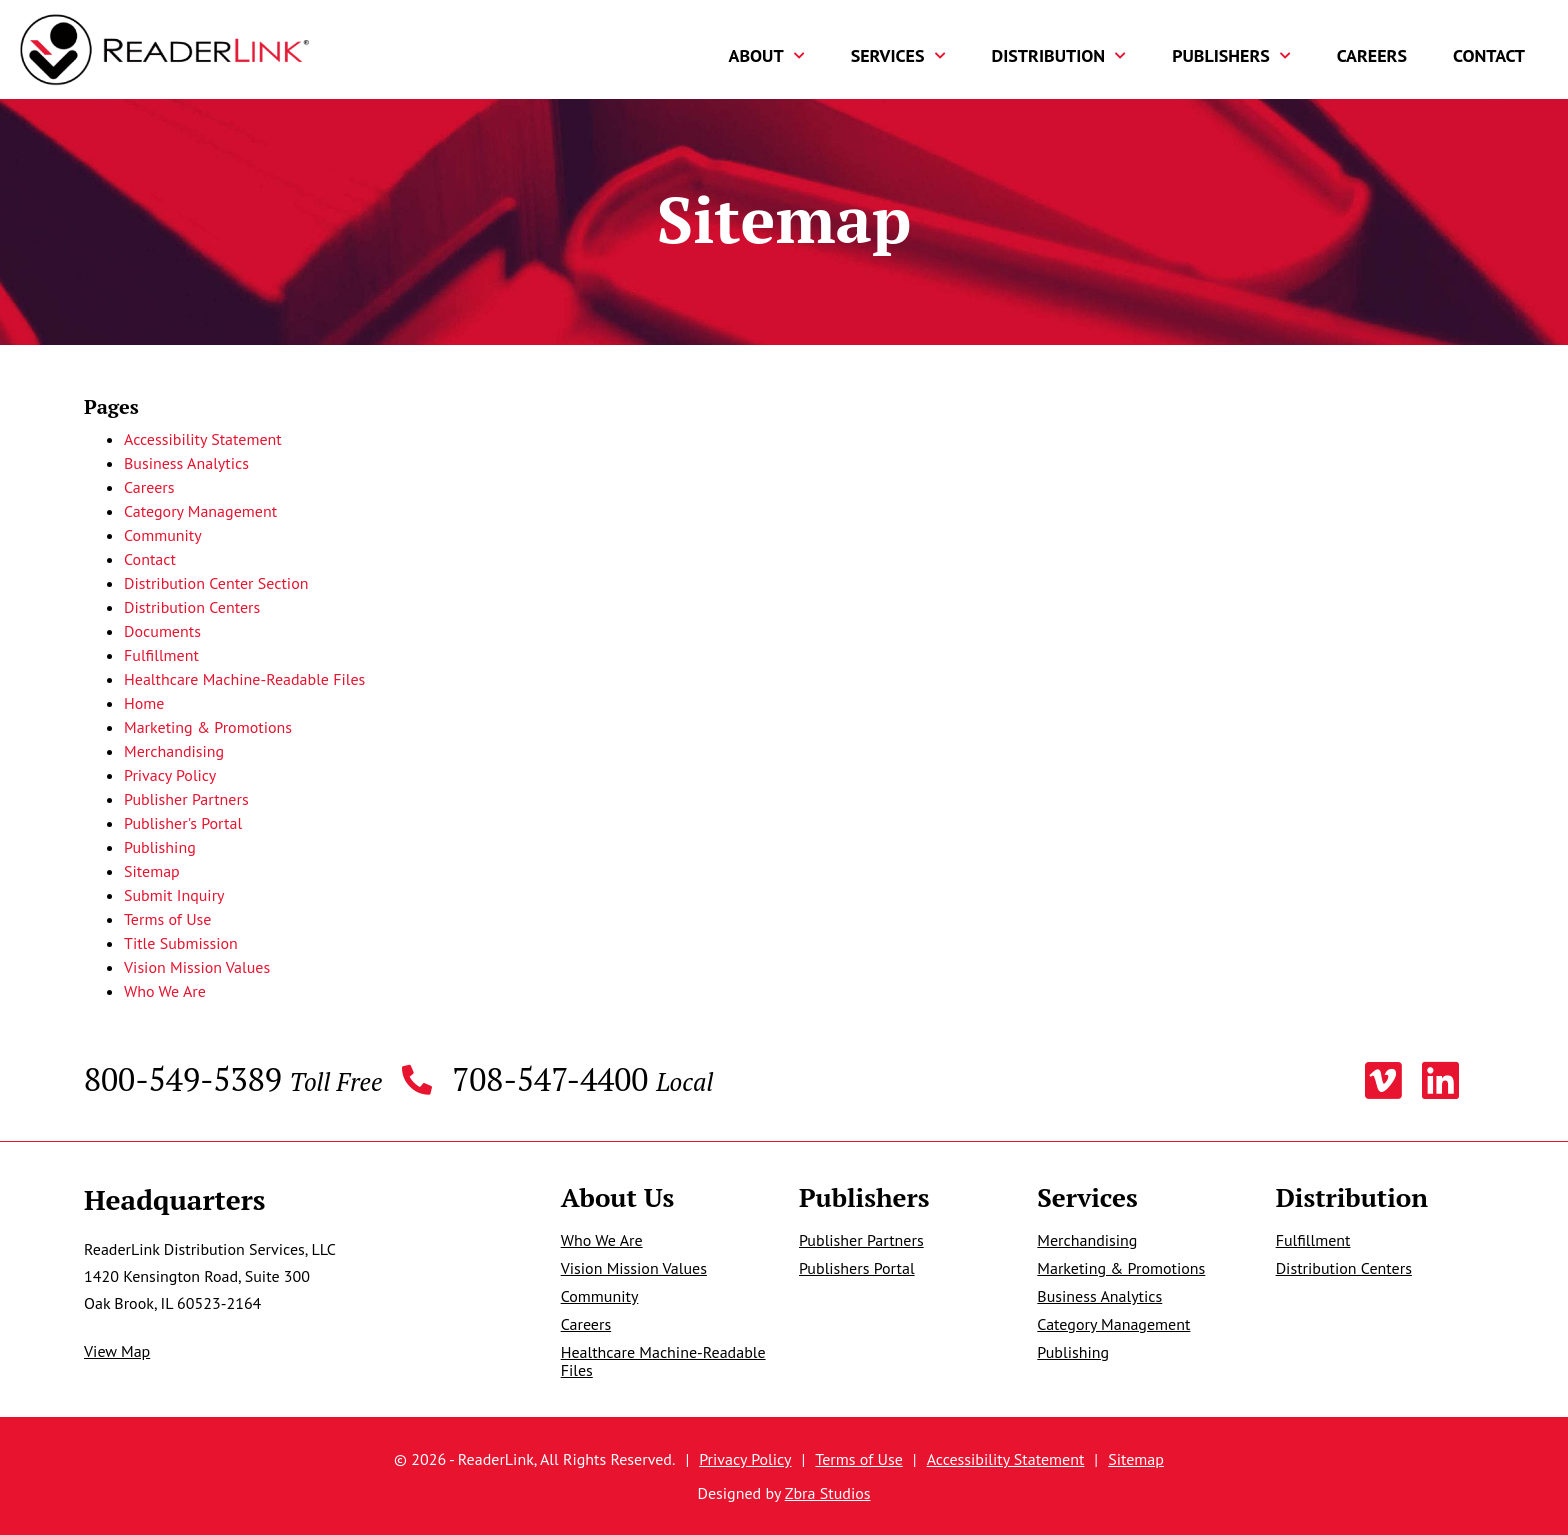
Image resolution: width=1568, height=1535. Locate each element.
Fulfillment (161, 655)
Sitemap (152, 871)
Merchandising (174, 751)
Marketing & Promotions (208, 727)
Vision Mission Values (197, 967)
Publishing (160, 847)
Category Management (200, 511)
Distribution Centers (192, 607)
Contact (1489, 55)
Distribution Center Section (216, 583)
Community (163, 535)
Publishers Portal (857, 1268)
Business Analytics (186, 463)
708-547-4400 (582, 1080)
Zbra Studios (828, 1493)
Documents (162, 631)
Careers (1372, 55)
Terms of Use (167, 919)
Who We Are (165, 991)
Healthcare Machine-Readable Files (244, 679)
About (767, 55)
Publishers (1231, 55)
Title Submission (181, 943)
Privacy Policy (170, 775)
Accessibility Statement (203, 439)
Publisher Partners (186, 799)
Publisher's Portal (183, 823)
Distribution (1059, 55)
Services (898, 55)
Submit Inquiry (174, 895)
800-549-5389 (233, 1080)
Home (144, 703)
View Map (117, 1351)
